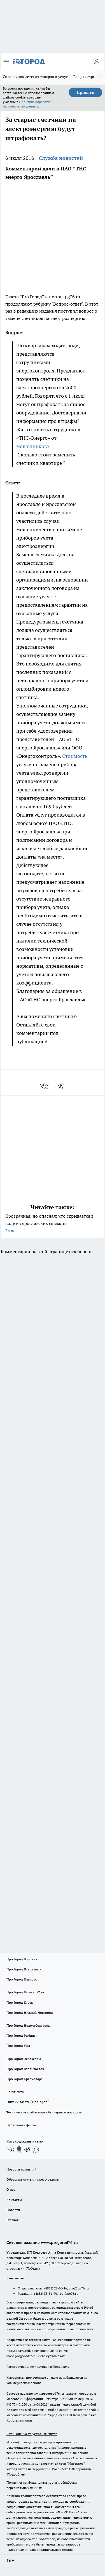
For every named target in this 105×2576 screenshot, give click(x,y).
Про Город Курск (19, 2002)
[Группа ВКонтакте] (10, 2149)
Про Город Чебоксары (23, 2059)
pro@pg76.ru (79, 2288)
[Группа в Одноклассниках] (19, 2149)
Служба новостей (61, 158)
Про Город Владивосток (25, 2069)
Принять (85, 92)
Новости (13, 2210)
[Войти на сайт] (96, 61)
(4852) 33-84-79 (45, 2293)
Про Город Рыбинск (21, 2035)
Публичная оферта (21, 2125)
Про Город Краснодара (24, 2079)
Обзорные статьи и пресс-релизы (32, 2179)
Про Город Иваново (21, 1979)
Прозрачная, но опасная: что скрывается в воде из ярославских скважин (52, 1223)
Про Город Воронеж (22, 1959)
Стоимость (74, 756)
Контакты (14, 2200)
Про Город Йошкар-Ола (25, 1992)
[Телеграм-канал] (27, 2149)
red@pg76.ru (68, 2293)
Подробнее (16, 2474)
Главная (12, 2220)
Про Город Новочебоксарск (28, 2025)
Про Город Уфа (18, 2045)
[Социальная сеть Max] (36, 2149)
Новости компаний (21, 2169)
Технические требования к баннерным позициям (44, 2112)
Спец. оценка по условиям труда (31, 2434)
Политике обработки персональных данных (27, 104)
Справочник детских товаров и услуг (35, 76)
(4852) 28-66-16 (55, 2288)
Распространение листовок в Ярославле (37, 2366)
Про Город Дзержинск (23, 1969)
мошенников (31, 446)
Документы (15, 2092)
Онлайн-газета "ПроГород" (27, 2102)
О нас (10, 2189)
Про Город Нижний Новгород (29, 2012)
